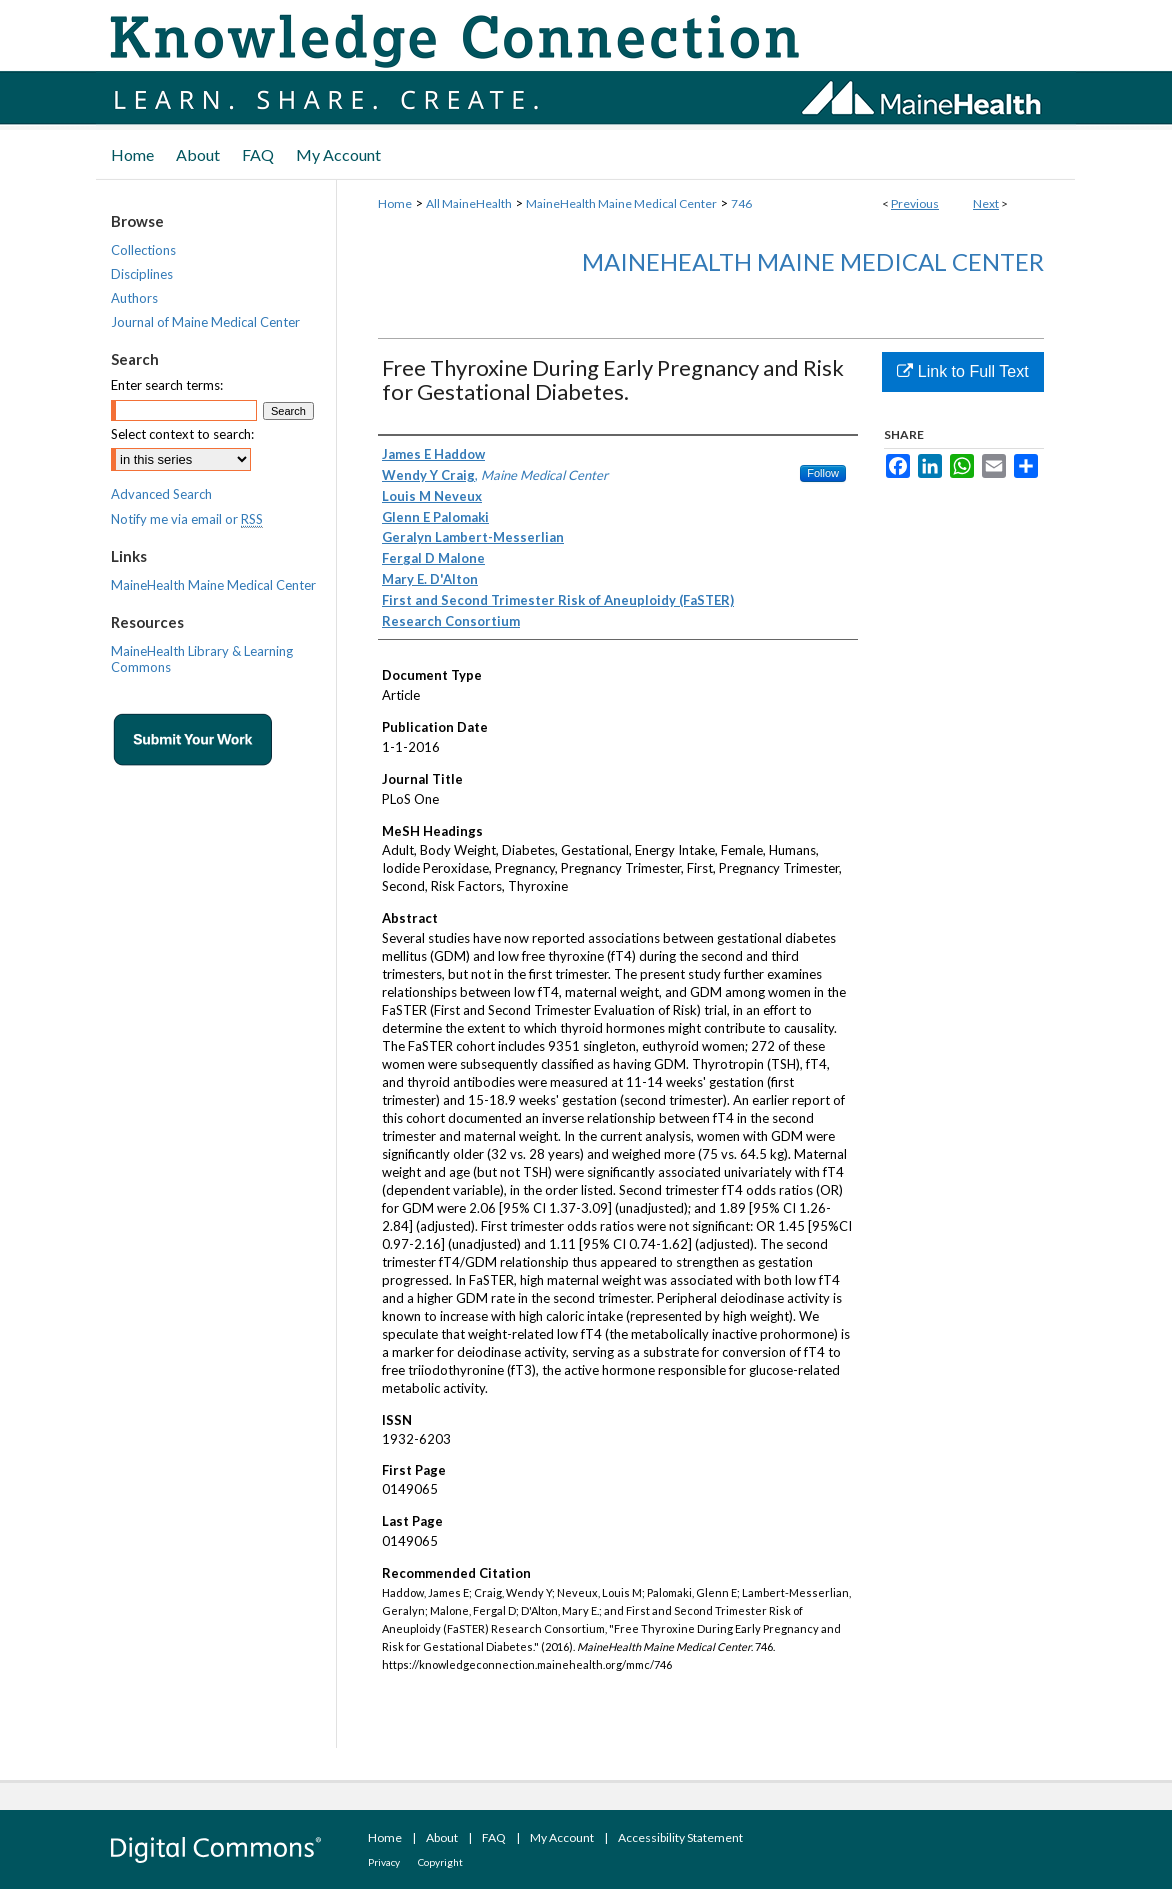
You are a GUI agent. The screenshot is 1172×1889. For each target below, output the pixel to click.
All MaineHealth (469, 203)
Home (395, 203)
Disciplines (142, 274)
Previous (915, 203)
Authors (134, 298)
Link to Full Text (962, 371)
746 (741, 203)
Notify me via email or (187, 519)
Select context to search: (182, 434)
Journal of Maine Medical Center (205, 322)
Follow (823, 473)
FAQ (494, 1837)
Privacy (384, 1862)
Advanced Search (161, 494)
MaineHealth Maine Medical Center (621, 203)
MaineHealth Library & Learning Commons (202, 659)
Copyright (440, 1862)
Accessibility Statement (680, 1837)
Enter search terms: (167, 385)
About (442, 1837)
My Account (562, 1837)
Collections (143, 250)
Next (986, 203)
